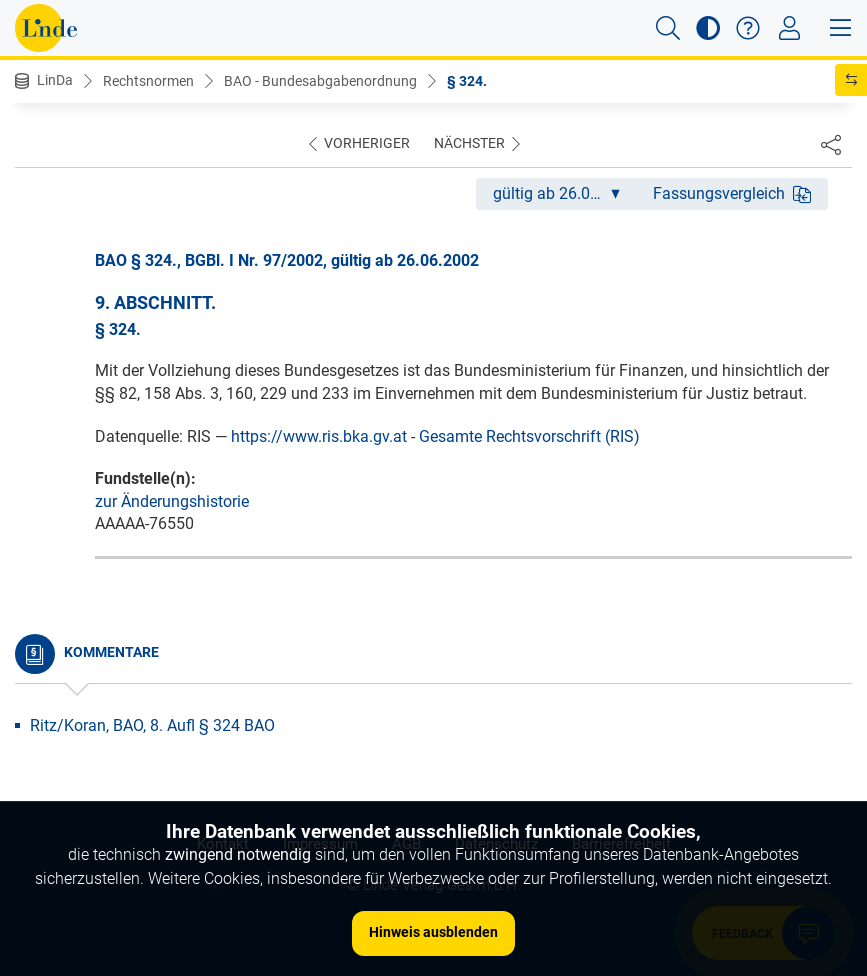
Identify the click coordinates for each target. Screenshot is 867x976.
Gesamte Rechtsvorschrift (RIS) (529, 436)
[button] (668, 28)
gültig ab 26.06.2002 (564, 193)
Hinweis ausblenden (433, 932)
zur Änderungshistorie (172, 501)
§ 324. (467, 81)
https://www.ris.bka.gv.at (319, 436)
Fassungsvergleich (732, 193)
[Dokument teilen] (831, 144)
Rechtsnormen (148, 81)
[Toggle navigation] (789, 28)
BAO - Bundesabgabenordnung (320, 81)
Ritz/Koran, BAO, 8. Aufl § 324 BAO (152, 725)
